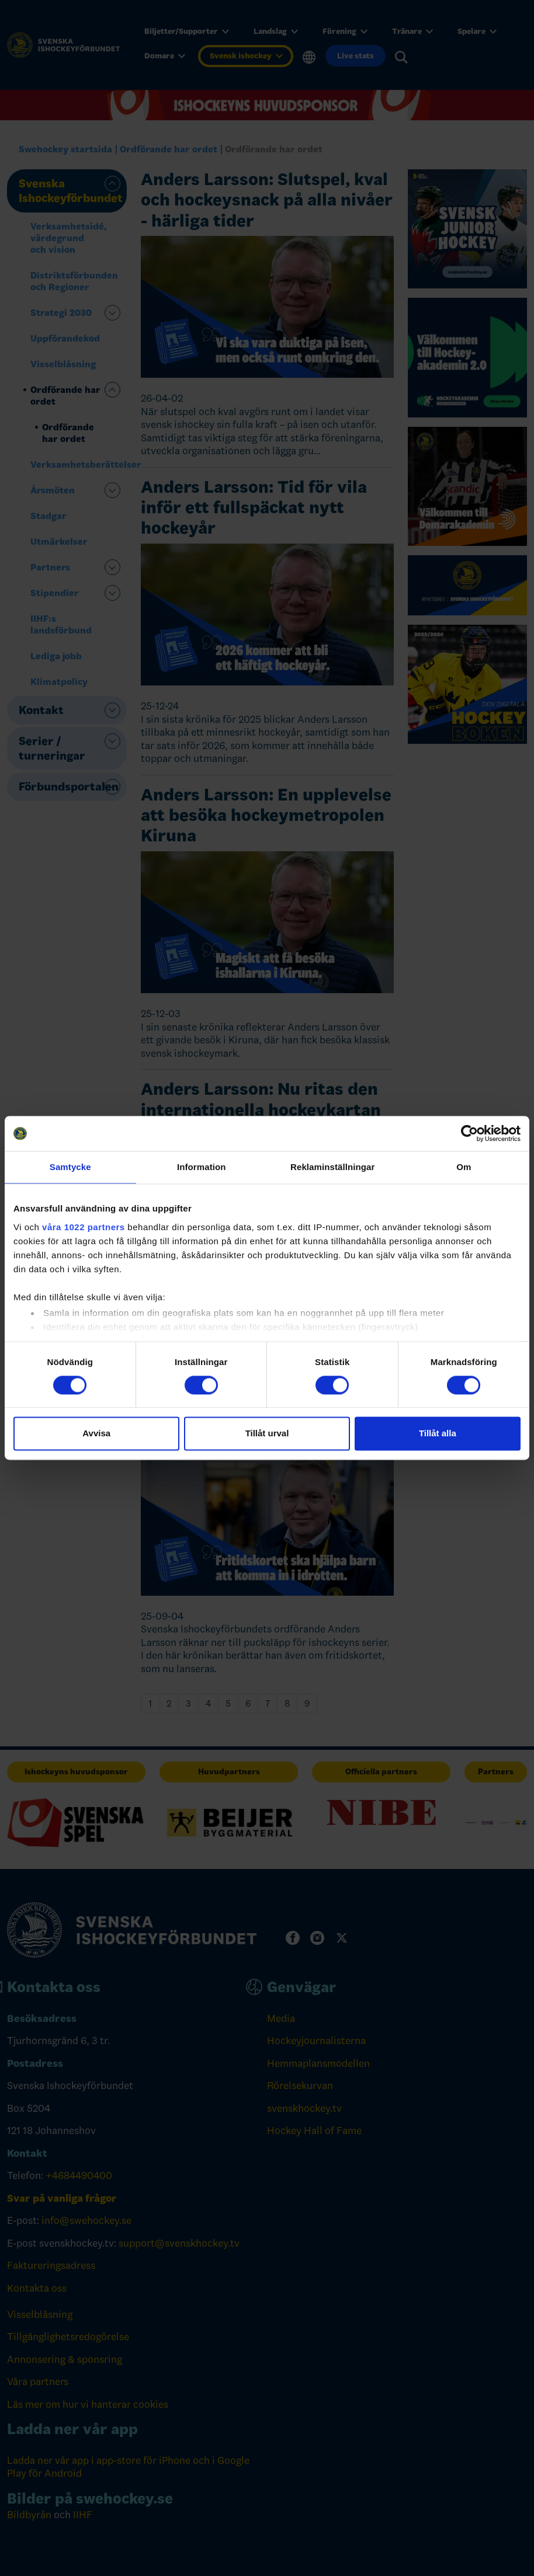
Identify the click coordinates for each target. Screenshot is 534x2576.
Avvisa (96, 1434)
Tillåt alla (437, 1434)
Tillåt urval (267, 1434)
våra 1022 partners (83, 1227)
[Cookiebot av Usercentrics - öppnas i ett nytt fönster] (469, 1133)
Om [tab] (463, 1167)
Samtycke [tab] (70, 1167)
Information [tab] (201, 1167)
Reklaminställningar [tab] (332, 1167)
